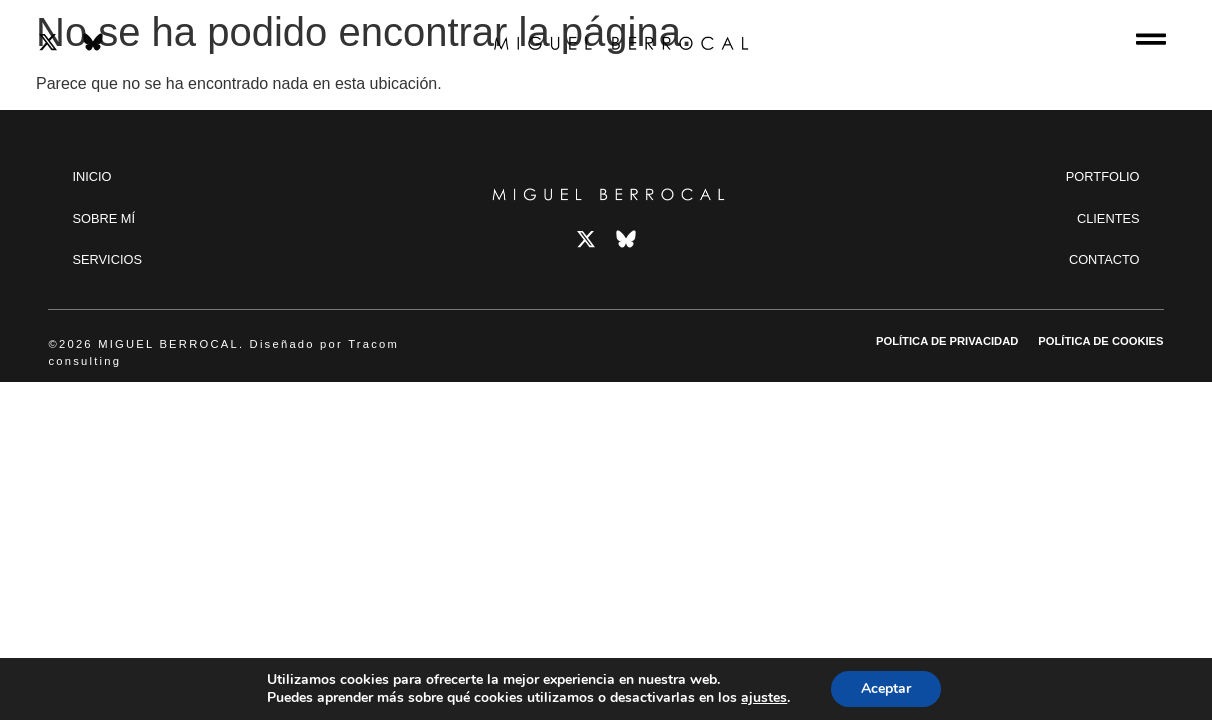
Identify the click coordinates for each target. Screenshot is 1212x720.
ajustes (764, 698)
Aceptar (886, 688)
